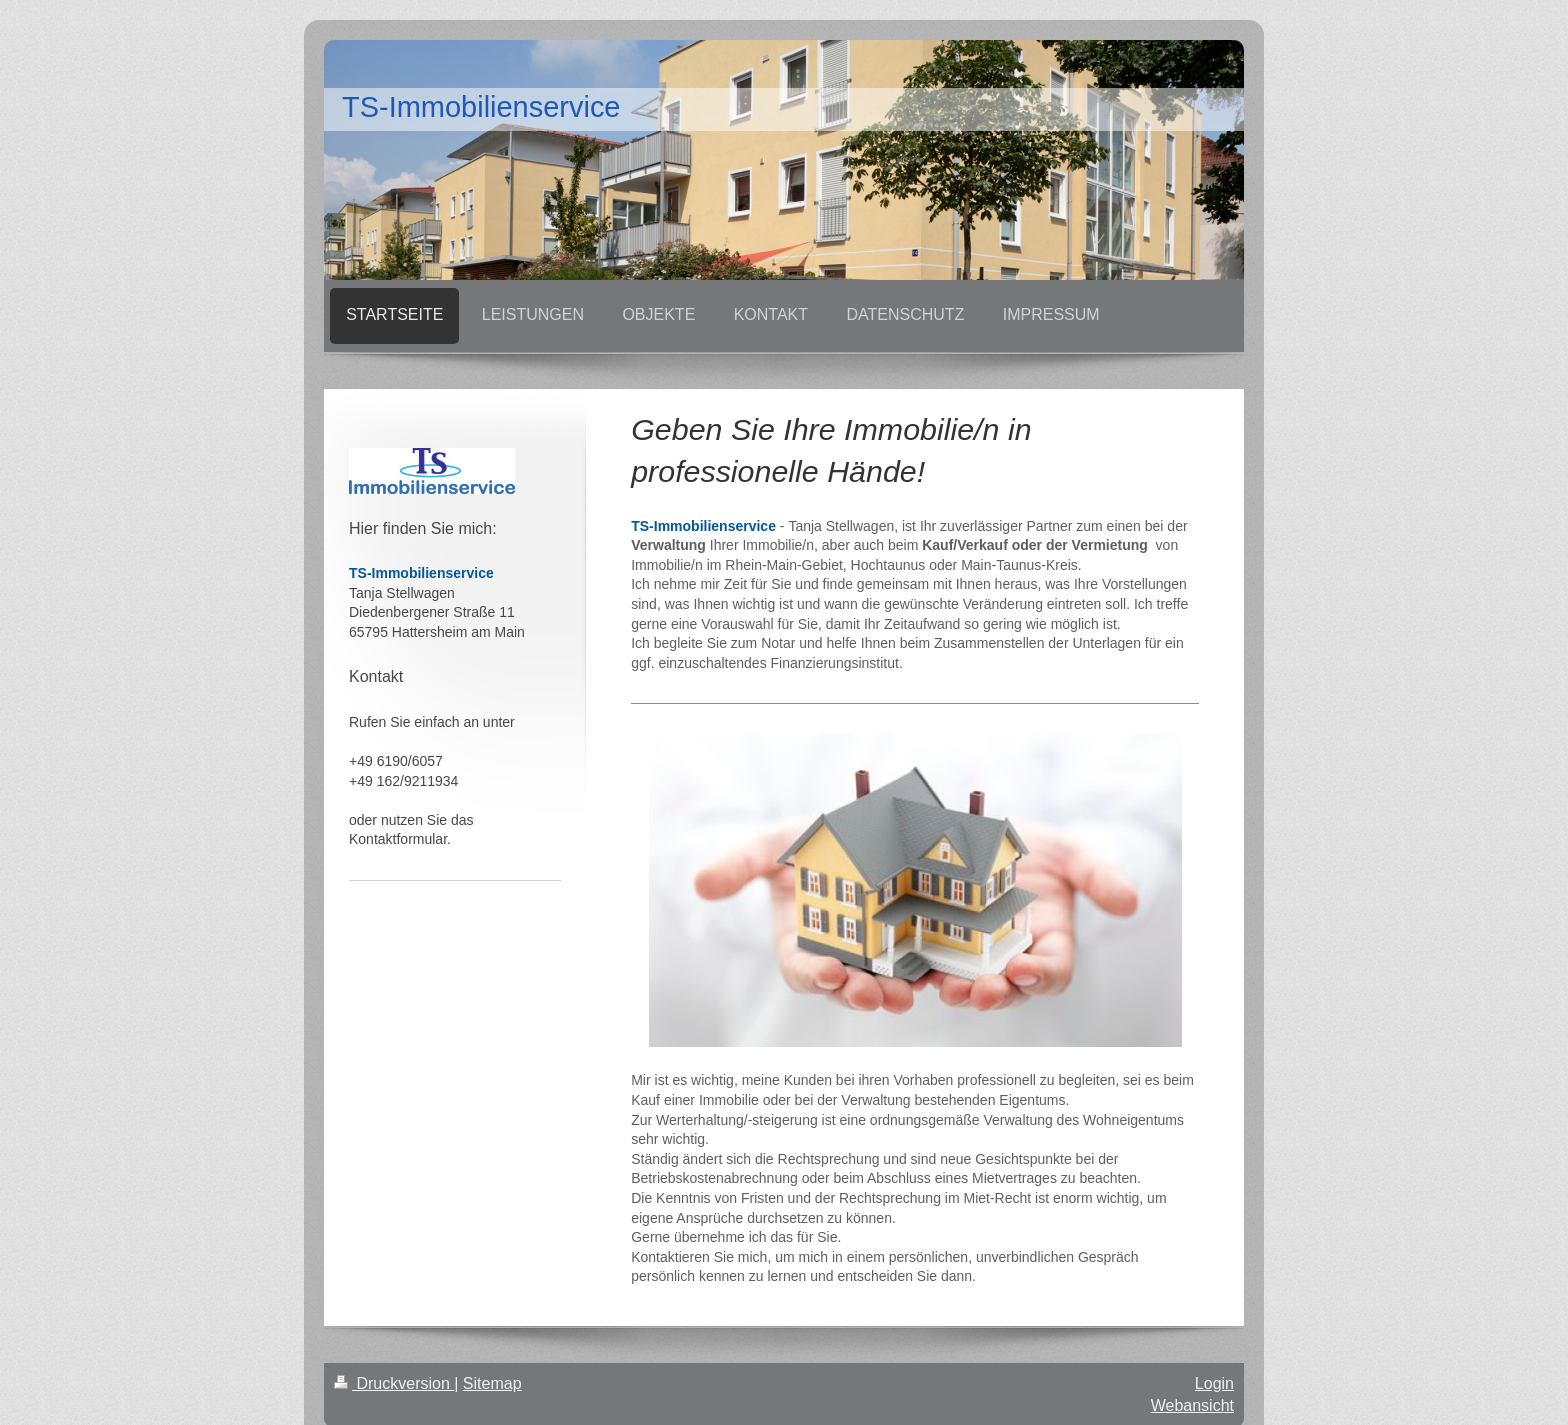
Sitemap (492, 1383)
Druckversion (394, 1383)
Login (1214, 1383)
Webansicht (1192, 1405)
